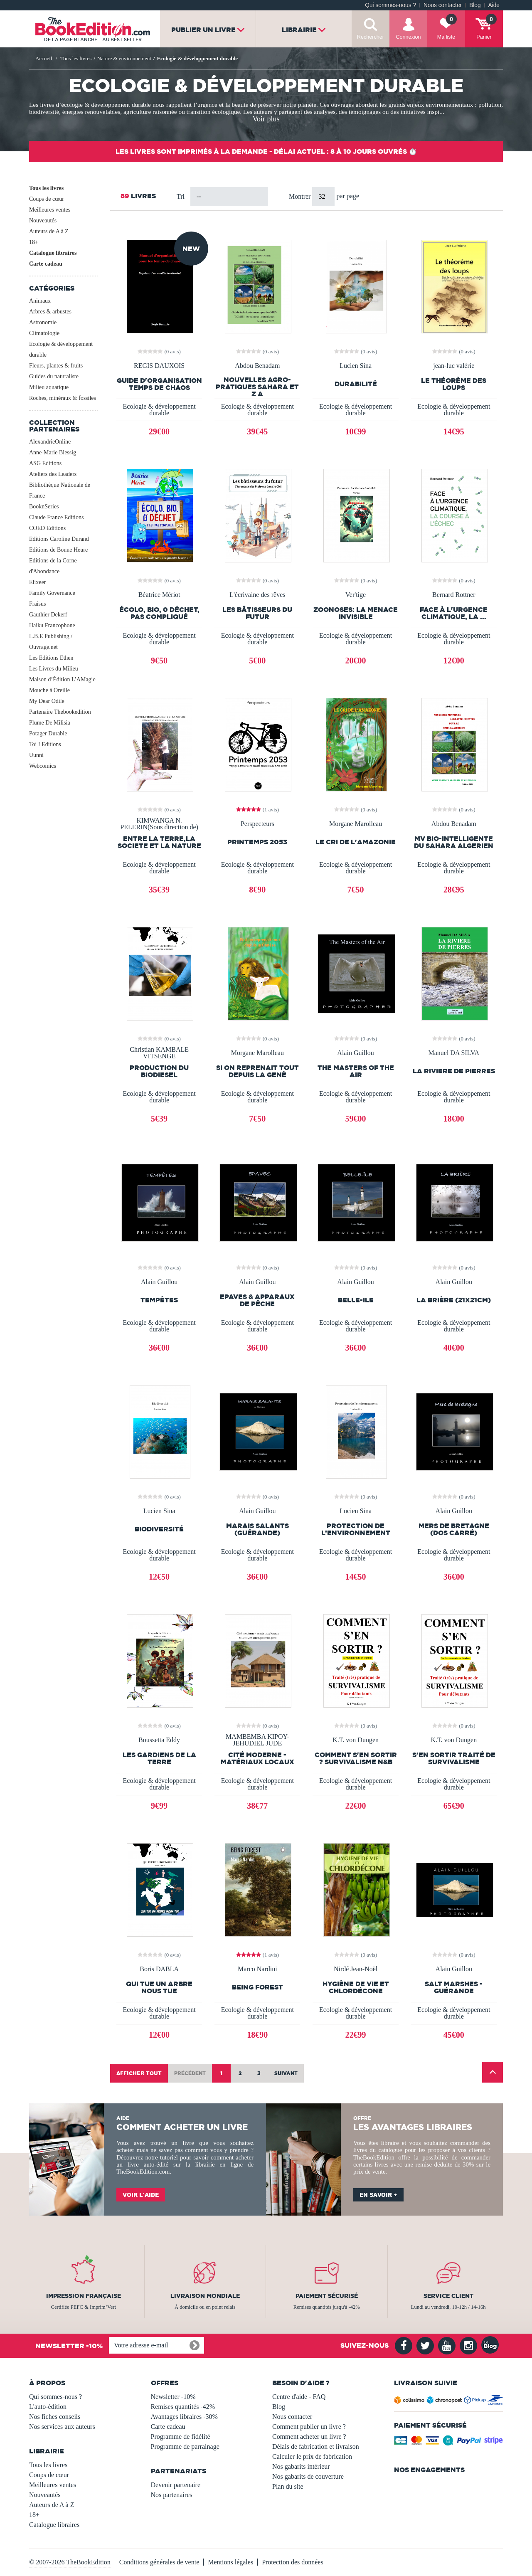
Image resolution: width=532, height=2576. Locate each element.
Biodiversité (159, 1529)
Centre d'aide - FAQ (298, 2396)
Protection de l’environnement (355, 1529)
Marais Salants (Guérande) (257, 1529)
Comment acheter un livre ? (309, 2436)
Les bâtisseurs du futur (257, 613)
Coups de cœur (46, 199)
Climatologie (44, 333)
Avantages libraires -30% (184, 2416)
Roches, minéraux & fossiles (62, 398)
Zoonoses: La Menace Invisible (355, 613)
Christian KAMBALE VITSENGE (159, 1053)
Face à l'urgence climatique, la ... (454, 613)
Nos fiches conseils (55, 2416)
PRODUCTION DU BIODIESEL (159, 1071)
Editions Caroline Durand (59, 539)
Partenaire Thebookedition (60, 712)
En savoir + (378, 2195)
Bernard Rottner (453, 595)
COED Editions (47, 528)
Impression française (83, 2296)
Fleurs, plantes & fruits (56, 365)
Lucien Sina (356, 365)
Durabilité (356, 383)
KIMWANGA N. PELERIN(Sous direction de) (159, 824)
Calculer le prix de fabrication (312, 2456)
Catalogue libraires (52, 253)
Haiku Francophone (52, 625)
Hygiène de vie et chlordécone (356, 1987)
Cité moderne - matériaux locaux (257, 1758)
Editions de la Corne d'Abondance (53, 565)
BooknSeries (44, 506)
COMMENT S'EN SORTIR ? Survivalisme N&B (356, 1758)
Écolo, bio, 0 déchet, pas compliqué (159, 613)
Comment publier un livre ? (309, 2426)
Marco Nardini (257, 1969)
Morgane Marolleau (355, 824)
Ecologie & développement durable (61, 349)
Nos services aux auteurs (62, 2426)
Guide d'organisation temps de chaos (159, 384)
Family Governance (52, 593)
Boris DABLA (159, 1969)
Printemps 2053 (257, 842)
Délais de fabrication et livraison (315, 2446)
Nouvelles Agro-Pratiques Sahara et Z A (257, 386)
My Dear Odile (46, 701)
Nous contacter (443, 5)
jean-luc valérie (453, 365)
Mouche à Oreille (49, 690)
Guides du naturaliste (54, 376)
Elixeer (37, 582)
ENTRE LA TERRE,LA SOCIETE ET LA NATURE (159, 842)
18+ (33, 242)
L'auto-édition (47, 2406)
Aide (494, 5)
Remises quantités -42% (183, 2406)
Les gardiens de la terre (159, 1758)
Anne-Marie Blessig (52, 452)
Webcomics (42, 766)
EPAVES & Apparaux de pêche (257, 1300)
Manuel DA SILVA (453, 1053)
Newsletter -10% (173, 2396)
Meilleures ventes (49, 210)
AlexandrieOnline (50, 442)
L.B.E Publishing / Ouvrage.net (50, 641)
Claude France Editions (56, 517)
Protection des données (292, 2562)
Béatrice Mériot (159, 595)
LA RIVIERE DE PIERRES (454, 1071)
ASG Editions (45, 463)
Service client (448, 2296)
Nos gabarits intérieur (301, 2466)
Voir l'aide (141, 2195)
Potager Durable (48, 733)
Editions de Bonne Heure (58, 550)
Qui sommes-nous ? (390, 5)
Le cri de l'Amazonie (355, 842)
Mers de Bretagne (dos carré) (454, 1529)
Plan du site (287, 2486)
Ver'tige (355, 595)
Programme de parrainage (185, 2446)
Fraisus (37, 604)
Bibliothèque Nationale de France (59, 490)
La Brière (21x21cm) (453, 1300)
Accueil (43, 58)
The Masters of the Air (356, 1071)
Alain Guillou (355, 1053)
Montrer (300, 196)
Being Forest (257, 1987)
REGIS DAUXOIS (159, 365)
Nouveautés (43, 220)
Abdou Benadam (257, 365)
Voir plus (265, 119)
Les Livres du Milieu (53, 669)
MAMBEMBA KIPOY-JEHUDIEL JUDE (257, 1740)
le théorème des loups (453, 384)
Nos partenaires (171, 2494)
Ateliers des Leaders (52, 474)
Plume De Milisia (49, 723)
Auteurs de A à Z (49, 231)
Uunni (36, 755)
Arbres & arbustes (50, 311)
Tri (181, 196)
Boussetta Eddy (159, 1740)
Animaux (40, 301)
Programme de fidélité (180, 2436)
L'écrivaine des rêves (257, 595)
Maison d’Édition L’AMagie (62, 679)
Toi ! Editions (45, 744)
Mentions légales (230, 2562)
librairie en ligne (219, 2164)
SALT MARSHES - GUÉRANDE (454, 1987)
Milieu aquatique (49, 387)
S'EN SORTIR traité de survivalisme (453, 1758)
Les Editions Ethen (51, 658)
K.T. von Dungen (355, 1740)
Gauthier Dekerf (48, 614)
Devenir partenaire (175, 2484)
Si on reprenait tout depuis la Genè (257, 1071)
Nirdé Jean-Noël (355, 1969)
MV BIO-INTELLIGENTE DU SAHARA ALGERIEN (453, 842)
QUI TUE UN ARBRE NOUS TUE (159, 1987)
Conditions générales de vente (159, 2562)
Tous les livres (46, 188)
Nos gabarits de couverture (308, 2476)
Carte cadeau (45, 264)
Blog (474, 5)
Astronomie (43, 322)
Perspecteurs (257, 824)
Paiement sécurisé (327, 2296)
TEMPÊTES (159, 1300)
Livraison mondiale (205, 2296)
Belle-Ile (356, 1300)
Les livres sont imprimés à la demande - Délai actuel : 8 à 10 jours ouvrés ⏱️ (266, 151)
